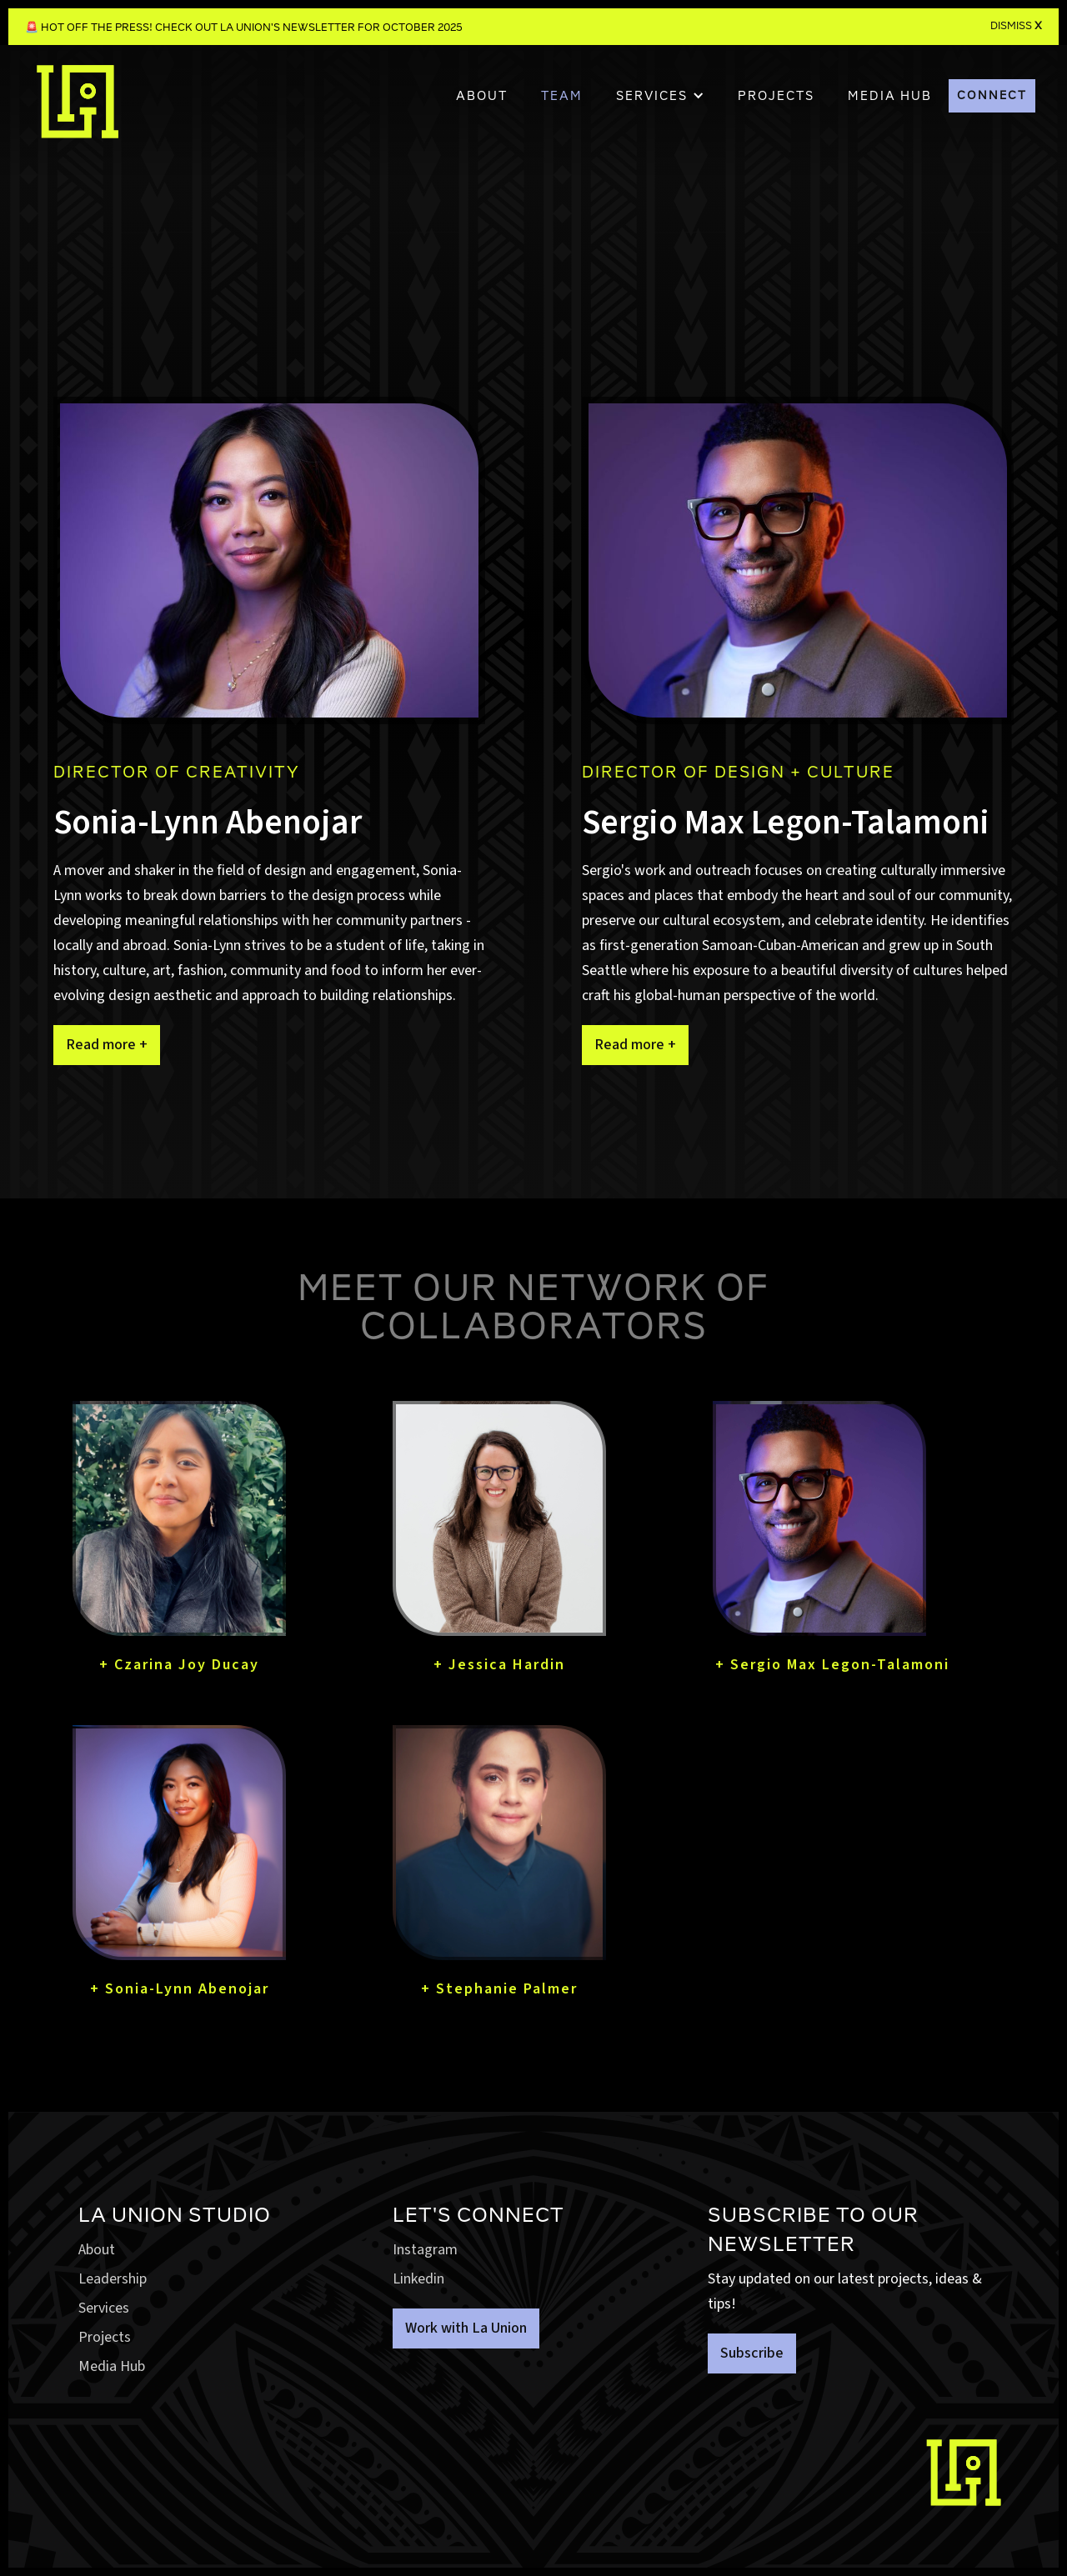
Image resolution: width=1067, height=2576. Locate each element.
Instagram (425, 2249)
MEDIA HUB (890, 96)
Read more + (107, 1044)
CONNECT (992, 95)
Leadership (112, 2278)
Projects (104, 2337)
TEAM (562, 96)
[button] (660, 96)
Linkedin (418, 2278)
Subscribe (752, 2353)
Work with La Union (466, 2328)
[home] (77, 110)
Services (103, 2308)
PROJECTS (776, 96)
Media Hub (111, 2366)
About (482, 96)
